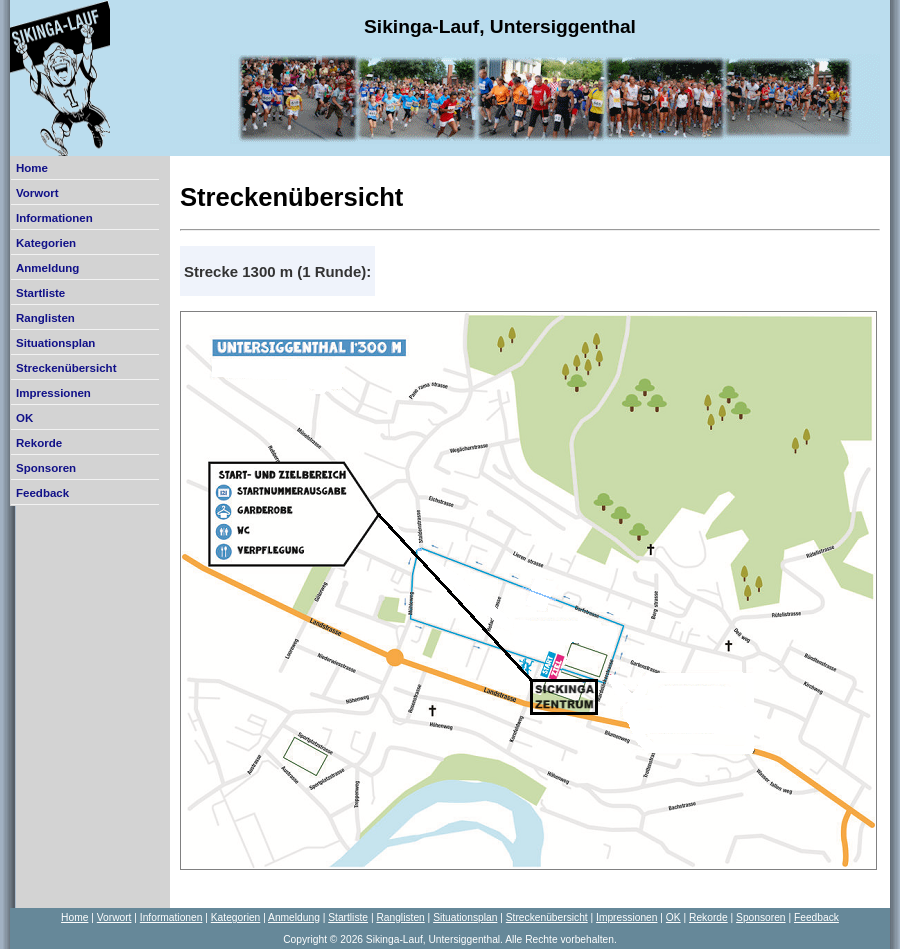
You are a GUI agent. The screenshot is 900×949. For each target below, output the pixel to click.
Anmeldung (47, 268)
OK (24, 418)
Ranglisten (45, 318)
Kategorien (46, 243)
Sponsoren (46, 468)
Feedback (42, 493)
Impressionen (53, 393)
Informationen (54, 218)
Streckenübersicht (66, 368)
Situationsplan (55, 343)
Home (32, 168)
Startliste (40, 293)
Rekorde (39, 443)
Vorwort (37, 193)
